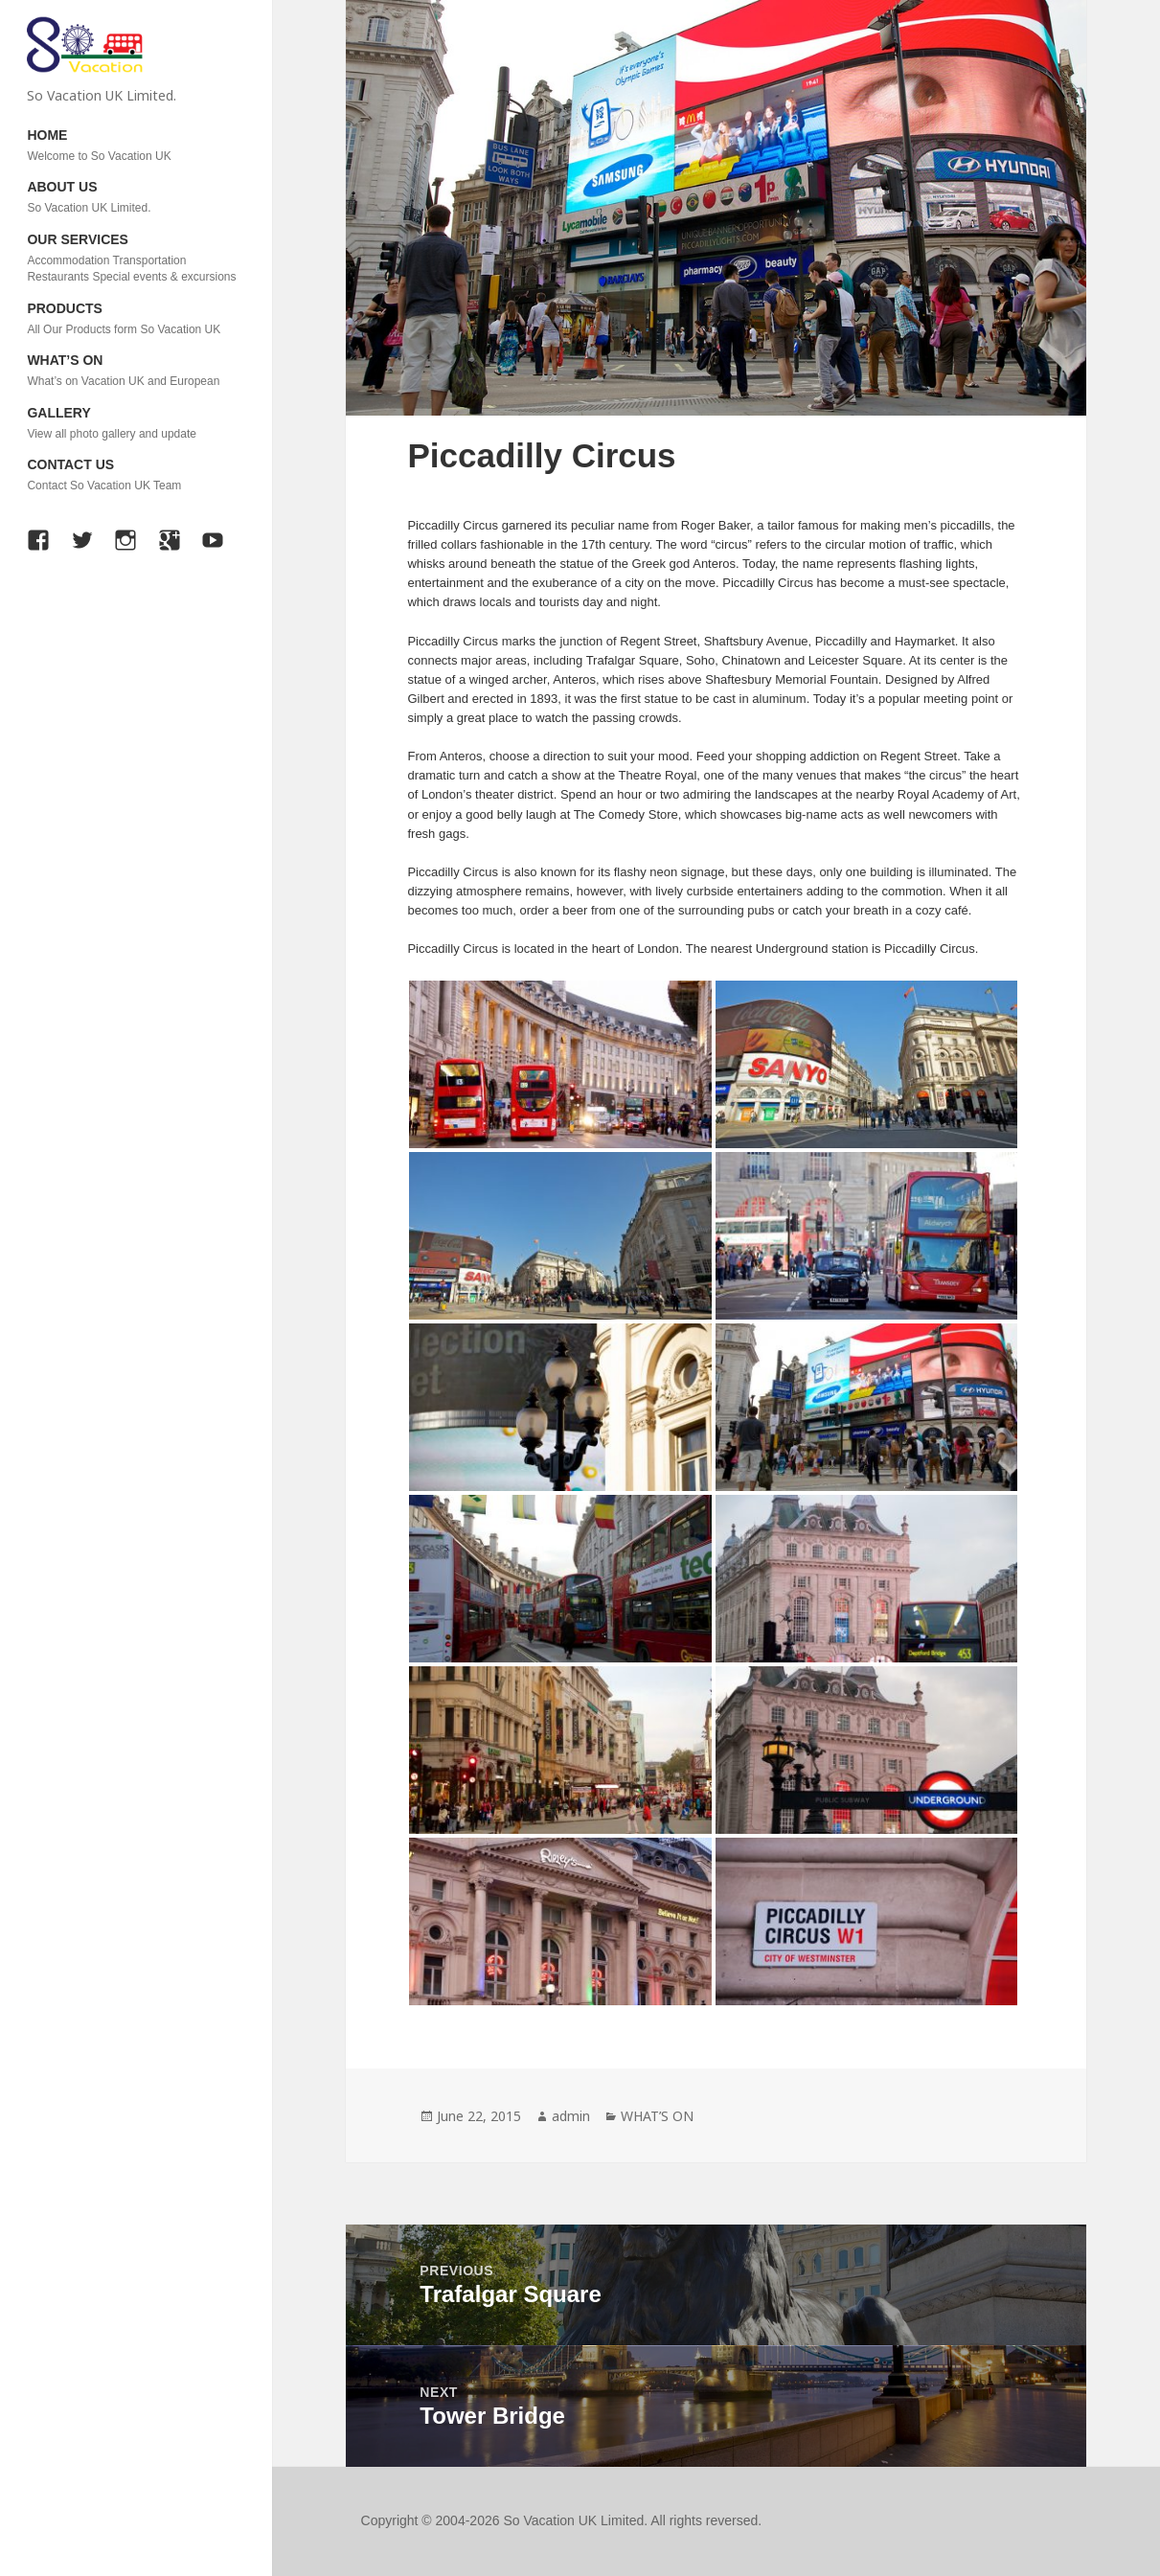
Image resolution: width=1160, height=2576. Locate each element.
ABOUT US (135, 197)
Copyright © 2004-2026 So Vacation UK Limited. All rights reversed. (561, 2520)
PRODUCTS (135, 319)
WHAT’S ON (135, 371)
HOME (135, 146)
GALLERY (135, 423)
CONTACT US (135, 475)
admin (571, 2116)
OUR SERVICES (135, 259)
